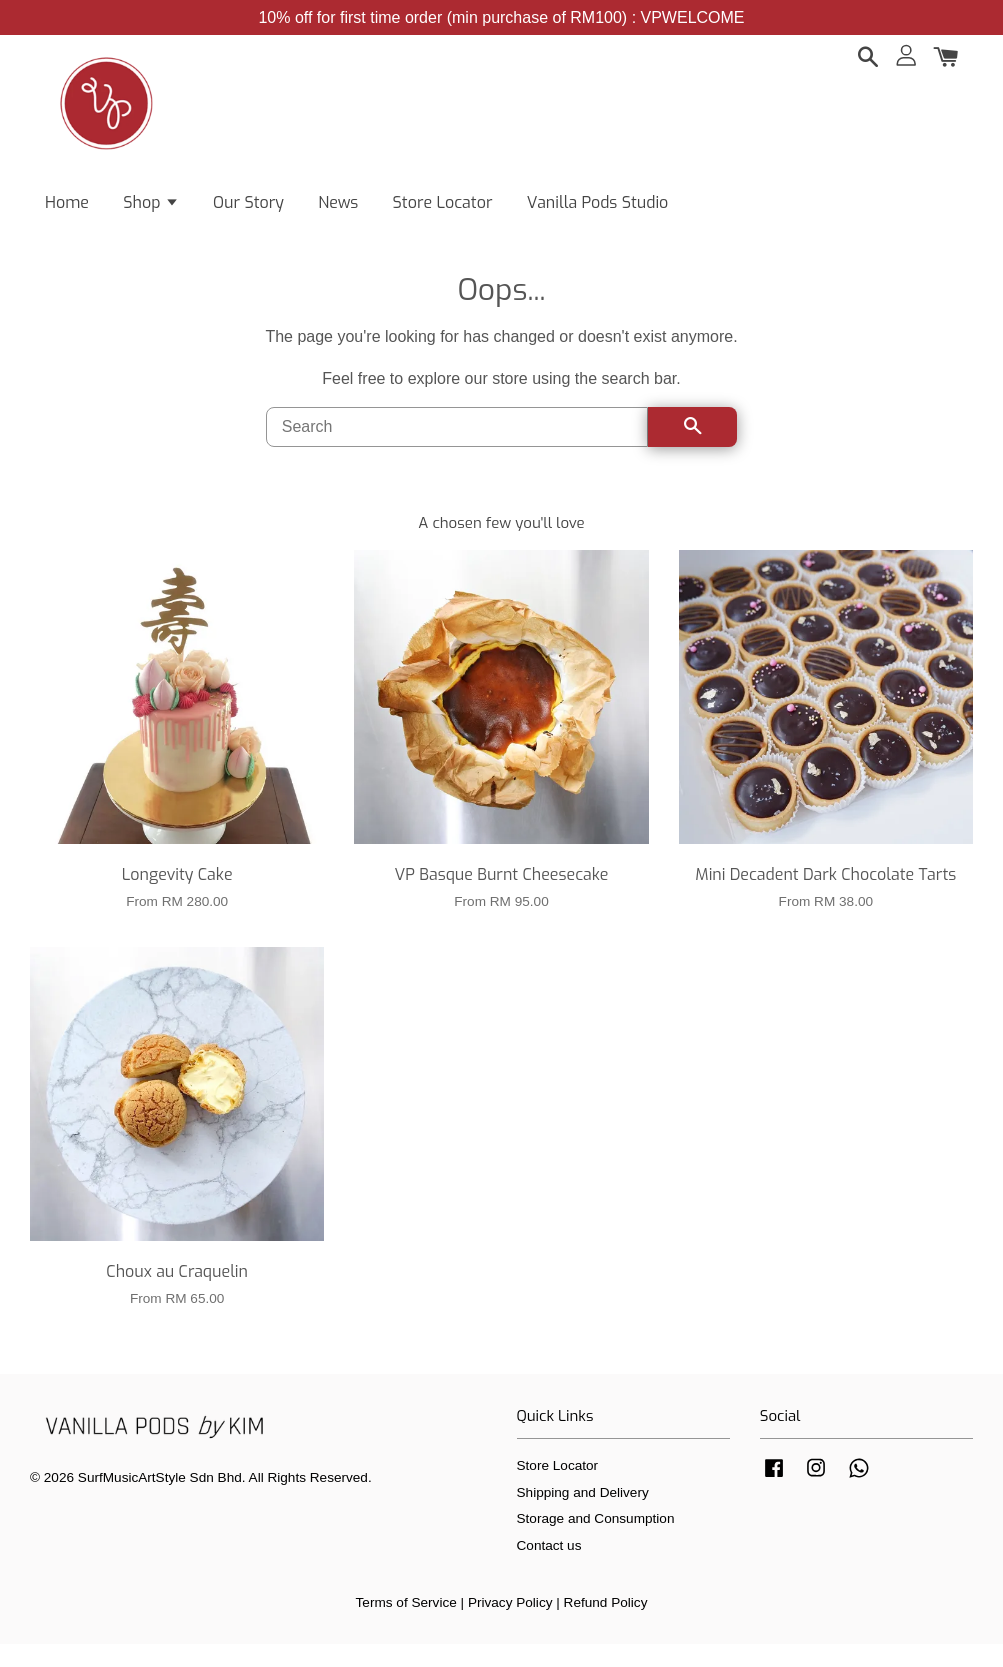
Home (67, 210)
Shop (150, 210)
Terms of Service (406, 1625)
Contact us (549, 1568)
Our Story (248, 210)
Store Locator (443, 210)
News (338, 210)
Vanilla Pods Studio (598, 210)
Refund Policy (606, 1625)
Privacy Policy (510, 1625)
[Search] (457, 450)
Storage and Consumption (596, 1541)
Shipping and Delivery (583, 1515)
